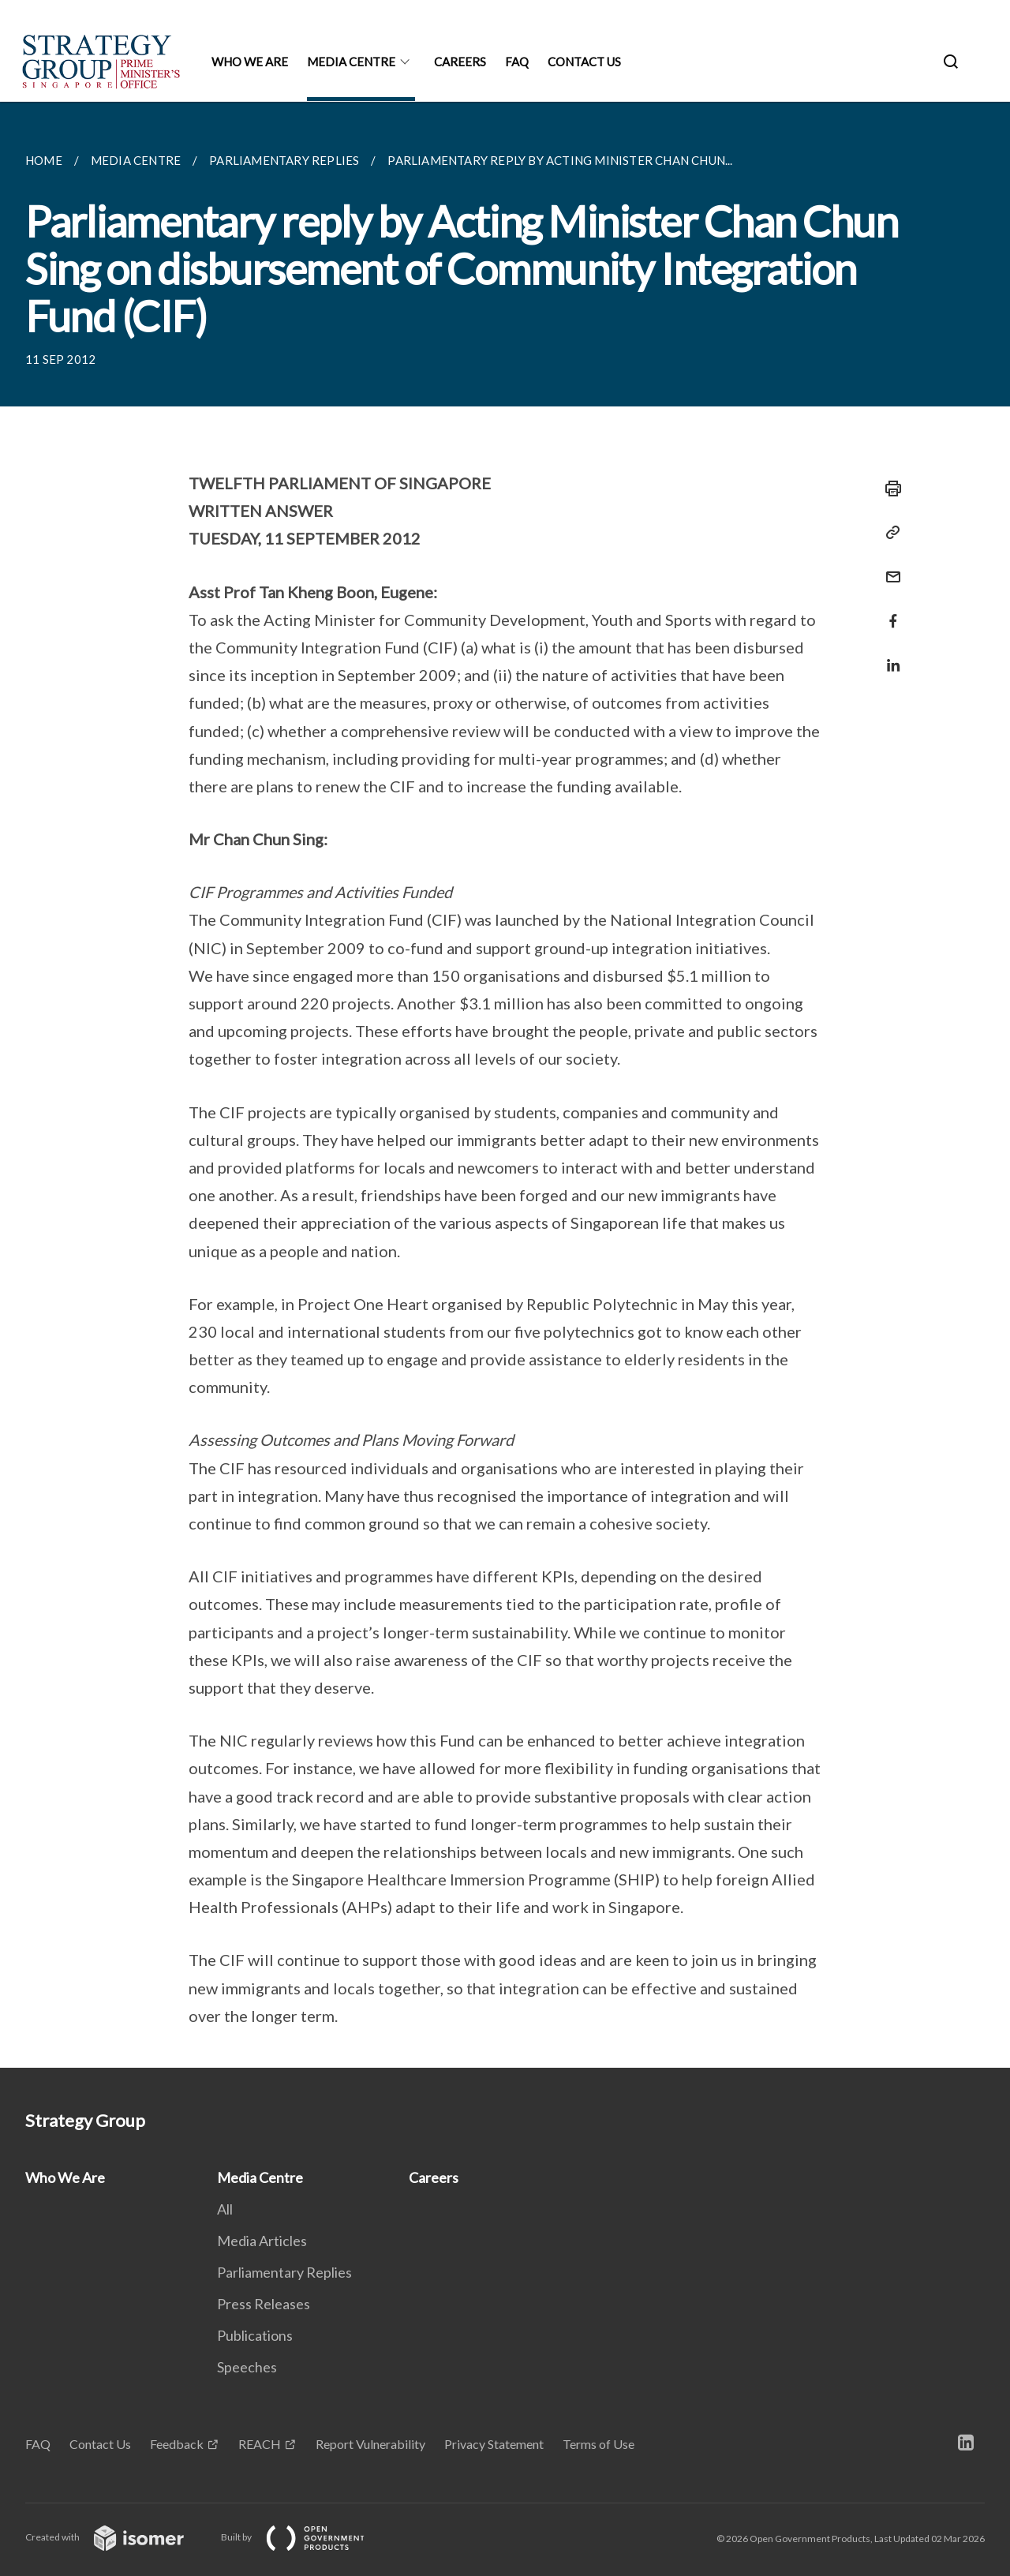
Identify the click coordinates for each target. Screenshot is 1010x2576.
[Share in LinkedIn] (888, 655)
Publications (255, 2335)
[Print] (888, 488)
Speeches (247, 2367)
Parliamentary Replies (284, 2272)
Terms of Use (598, 2443)
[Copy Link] (888, 533)
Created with (117, 2537)
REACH (259, 2443)
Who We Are (249, 61)
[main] (505, 1085)
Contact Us (584, 61)
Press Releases (263, 2303)
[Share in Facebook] (888, 611)
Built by (305, 2537)
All (225, 2209)
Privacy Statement (494, 2443)
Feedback (177, 2443)
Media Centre (351, 61)
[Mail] (888, 567)
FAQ (517, 61)
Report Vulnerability (370, 2443)
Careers (460, 61)
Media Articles (262, 2240)
